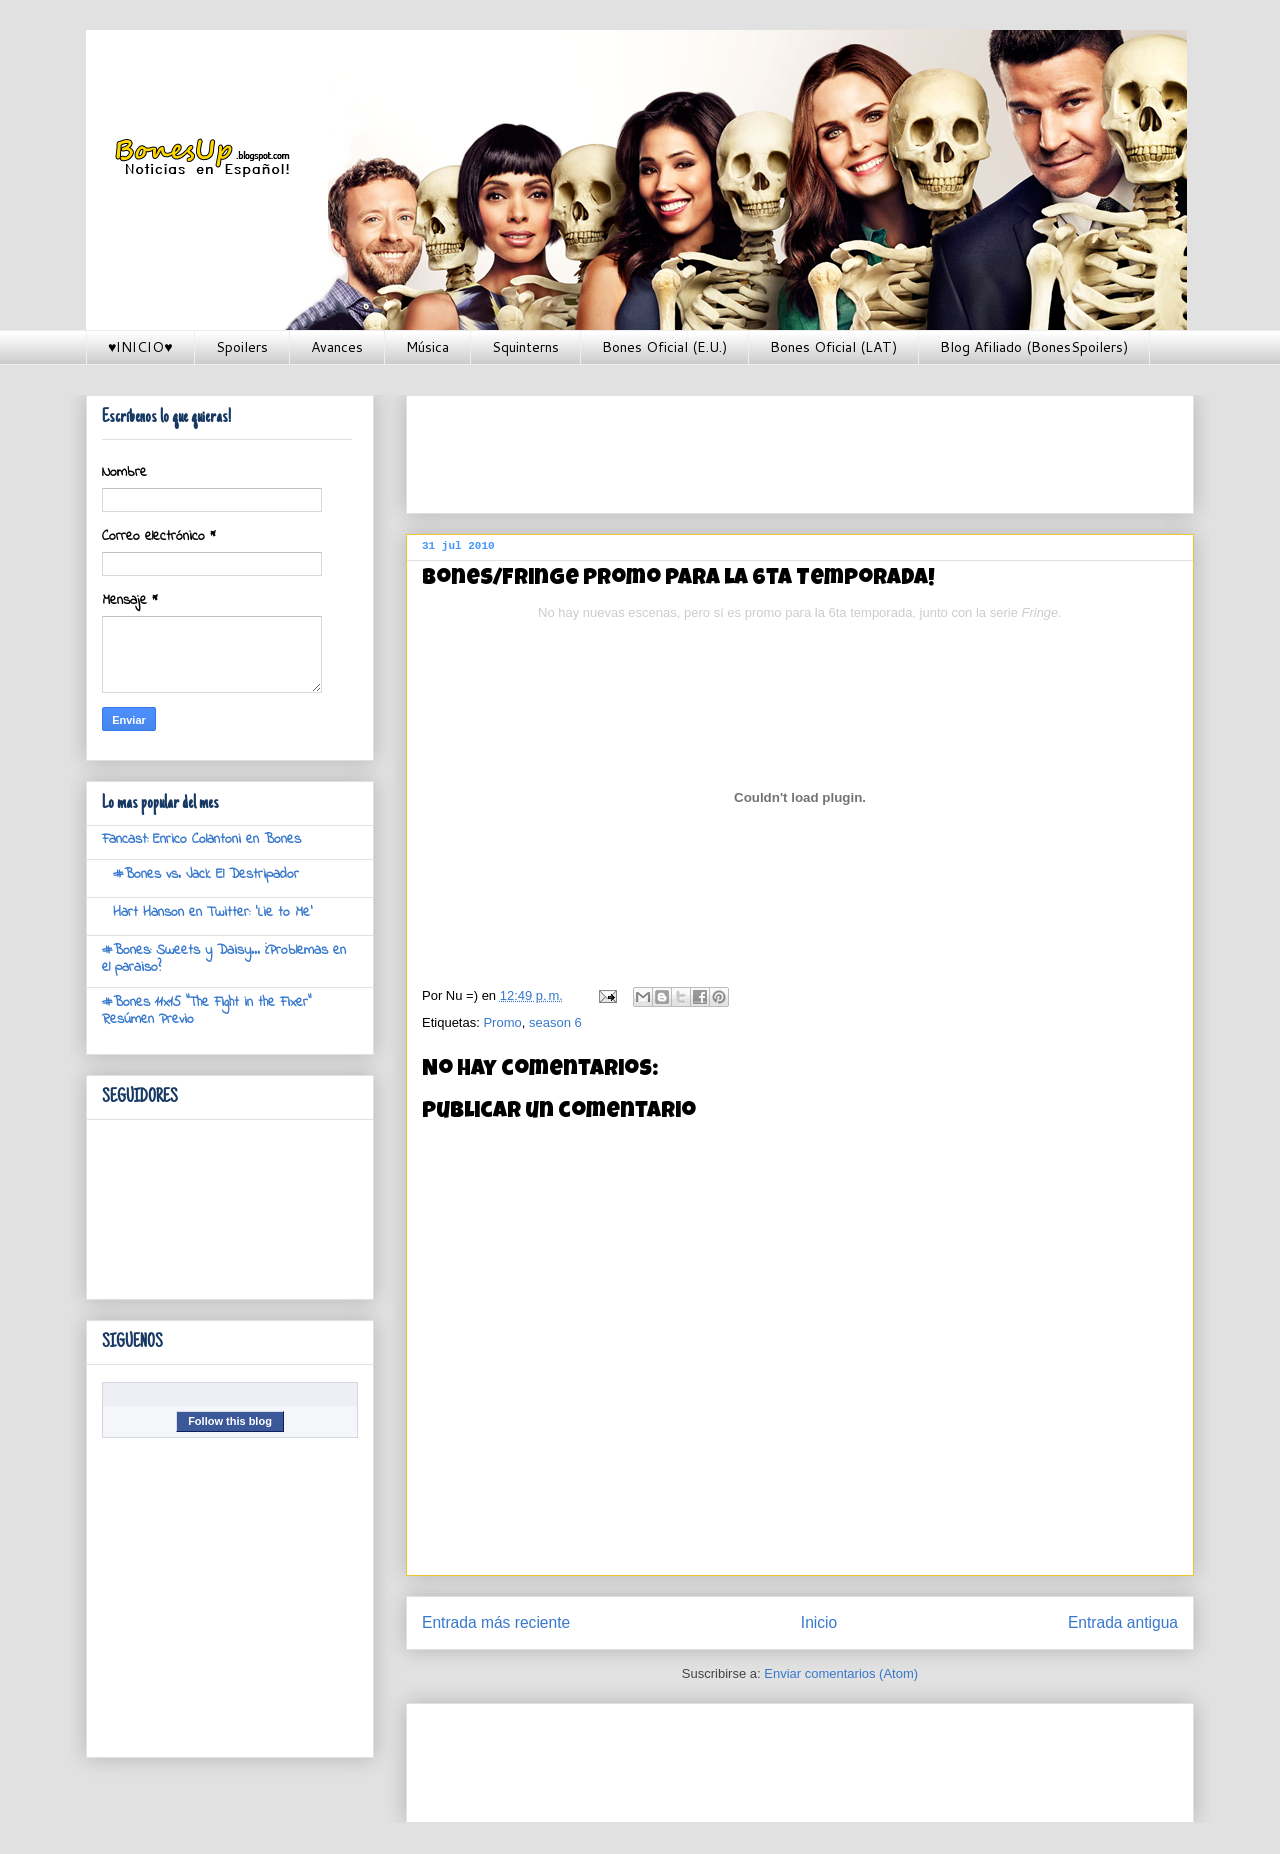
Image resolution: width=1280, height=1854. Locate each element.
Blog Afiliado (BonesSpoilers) (1034, 347)
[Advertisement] (786, 448)
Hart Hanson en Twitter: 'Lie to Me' (213, 912)
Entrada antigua (1123, 1622)
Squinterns (525, 347)
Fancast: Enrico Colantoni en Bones (201, 839)
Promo (502, 1022)
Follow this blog (230, 1421)
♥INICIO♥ (140, 347)
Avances (337, 347)
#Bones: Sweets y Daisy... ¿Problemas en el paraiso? (224, 959)
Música (427, 347)
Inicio (819, 1622)
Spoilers (242, 347)
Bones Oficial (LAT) (833, 347)
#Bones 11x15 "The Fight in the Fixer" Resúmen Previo (206, 1011)
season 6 (555, 1022)
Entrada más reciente (496, 1622)
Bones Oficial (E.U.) (664, 347)
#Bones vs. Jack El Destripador (206, 874)
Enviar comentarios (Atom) (841, 1673)
